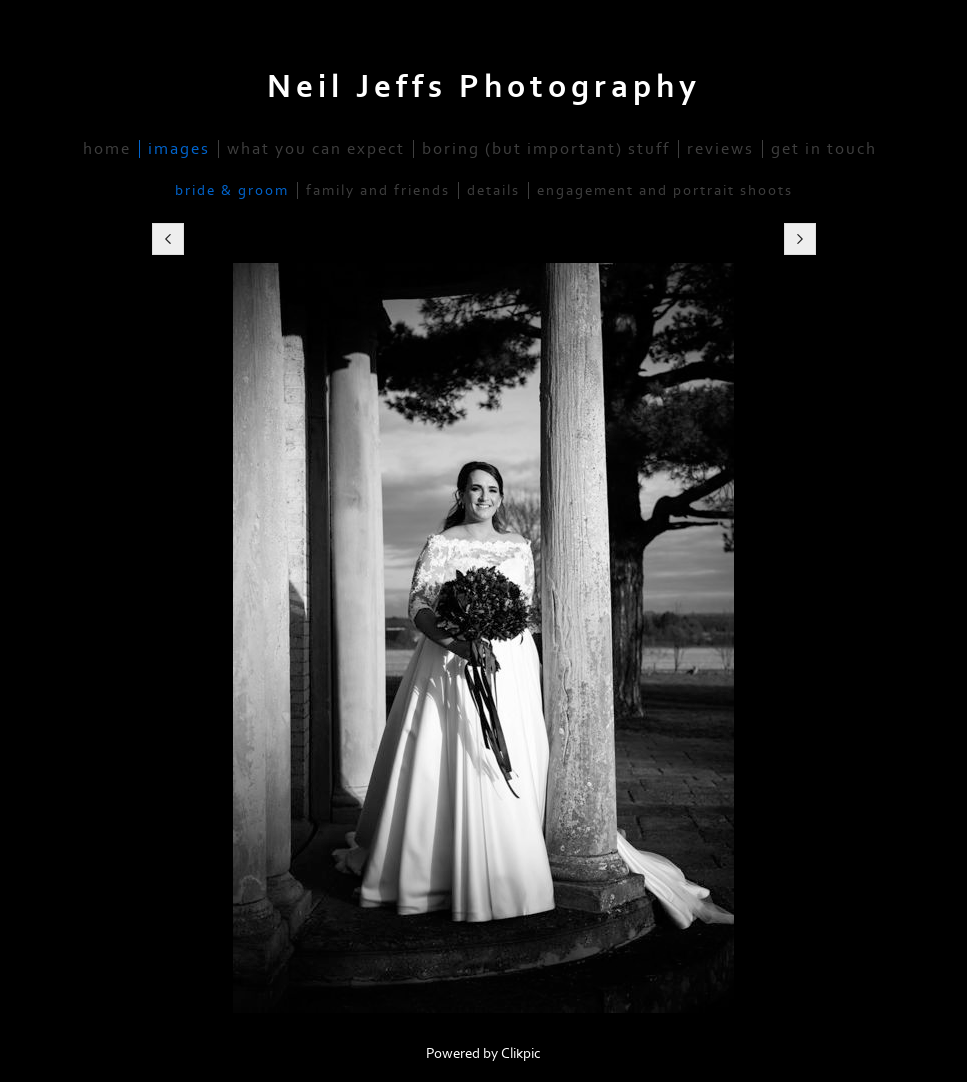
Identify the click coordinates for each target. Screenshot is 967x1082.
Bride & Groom (232, 190)
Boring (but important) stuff (546, 149)
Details (493, 190)
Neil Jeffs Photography (484, 87)
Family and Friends (378, 190)
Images (179, 149)
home (107, 149)
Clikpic (521, 1053)
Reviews (720, 149)
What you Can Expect (316, 149)
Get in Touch (824, 149)
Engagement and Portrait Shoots (665, 190)
